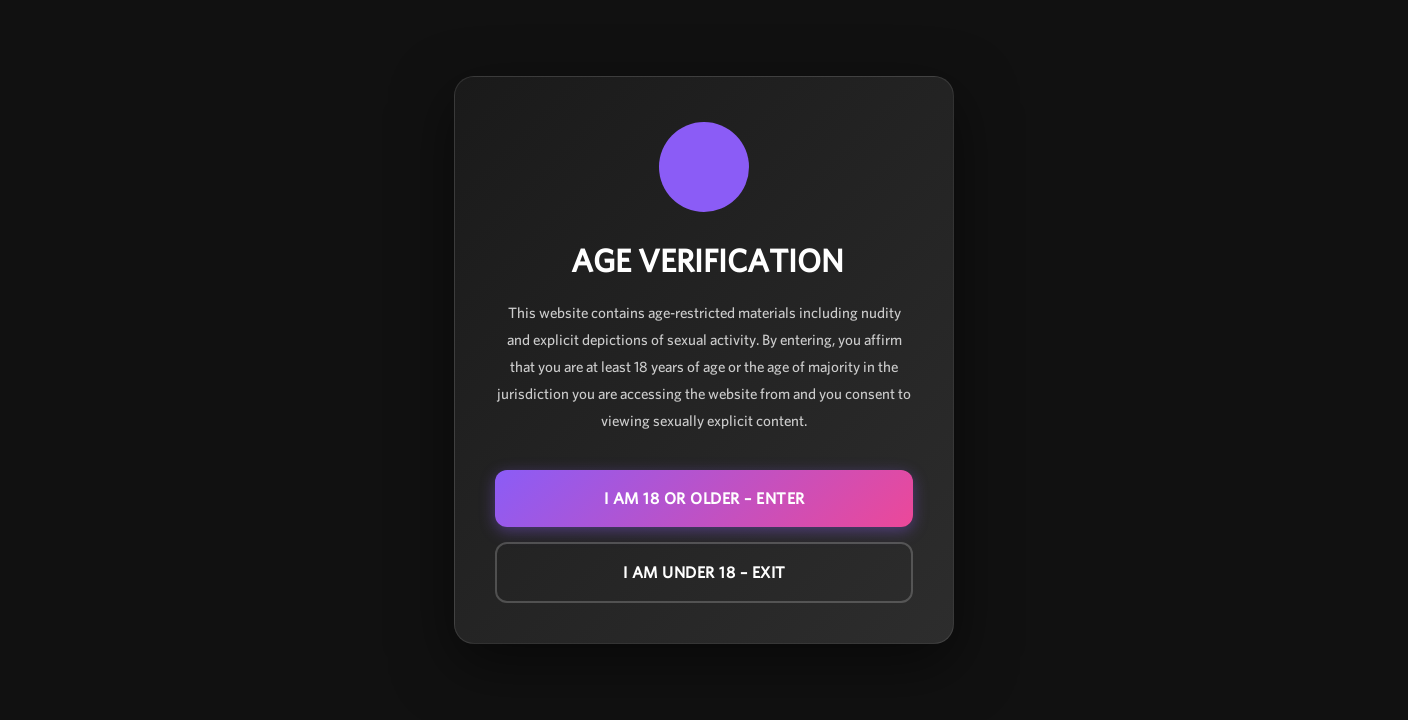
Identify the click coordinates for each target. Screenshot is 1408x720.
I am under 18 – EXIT (704, 572)
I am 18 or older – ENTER (704, 498)
